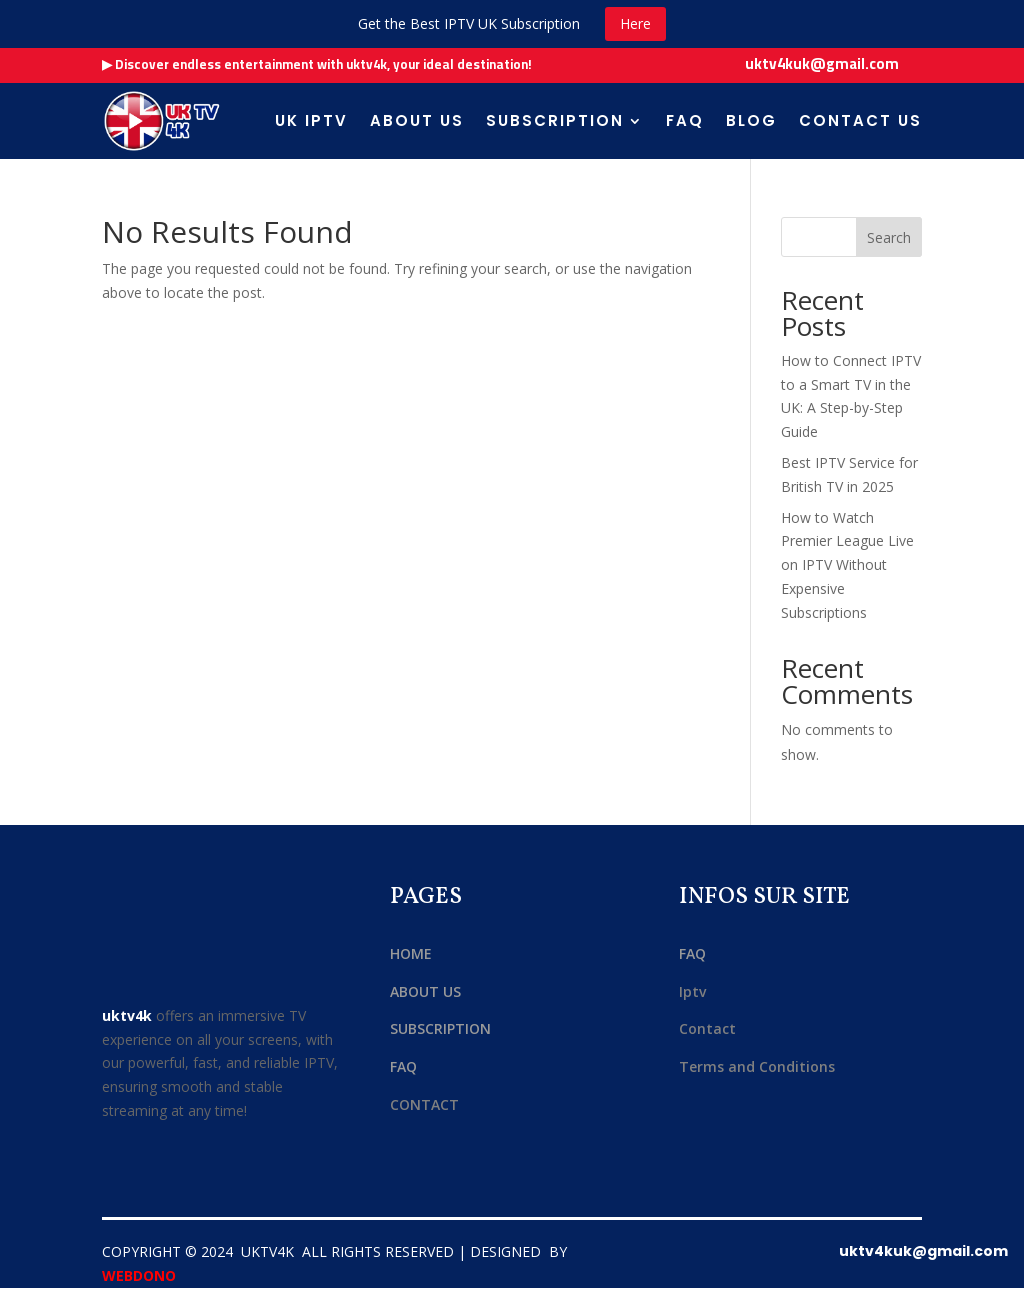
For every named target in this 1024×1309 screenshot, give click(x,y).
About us (417, 120)
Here (635, 23)
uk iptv (311, 120)
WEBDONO (139, 1275)
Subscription (555, 120)
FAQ (685, 120)
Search (889, 237)
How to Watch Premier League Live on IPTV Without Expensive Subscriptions (847, 565)
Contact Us (860, 120)
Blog (751, 120)
